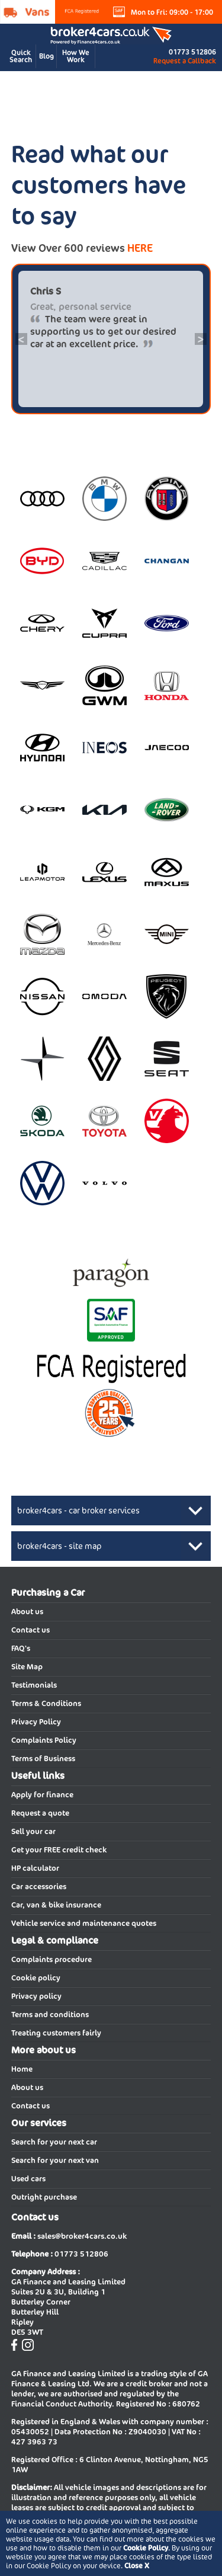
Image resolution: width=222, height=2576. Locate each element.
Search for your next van (55, 2160)
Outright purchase (44, 2197)
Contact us (30, 1630)
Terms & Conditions (46, 1703)
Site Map (27, 1667)
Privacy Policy (36, 1722)
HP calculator (35, 1868)
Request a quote (40, 1813)
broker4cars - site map (59, 1546)
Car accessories (38, 1886)
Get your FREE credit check (59, 1850)
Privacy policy (36, 1996)
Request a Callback (184, 60)
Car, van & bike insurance (56, 1905)
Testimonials (34, 1685)
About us (27, 1612)
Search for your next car (54, 2142)
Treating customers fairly (56, 2033)
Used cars (28, 2179)
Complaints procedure (51, 1959)
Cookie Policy (145, 2547)
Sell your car (33, 1831)
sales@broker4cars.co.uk (82, 2236)
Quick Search (20, 56)
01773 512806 (192, 51)
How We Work (75, 56)
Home (22, 2069)
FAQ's (20, 1648)
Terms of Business (43, 1758)
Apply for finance (42, 1795)
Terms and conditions (50, 2014)
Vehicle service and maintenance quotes (83, 1923)
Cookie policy (35, 1978)
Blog (46, 56)
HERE (140, 248)
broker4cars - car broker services (78, 1510)
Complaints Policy (43, 1740)
